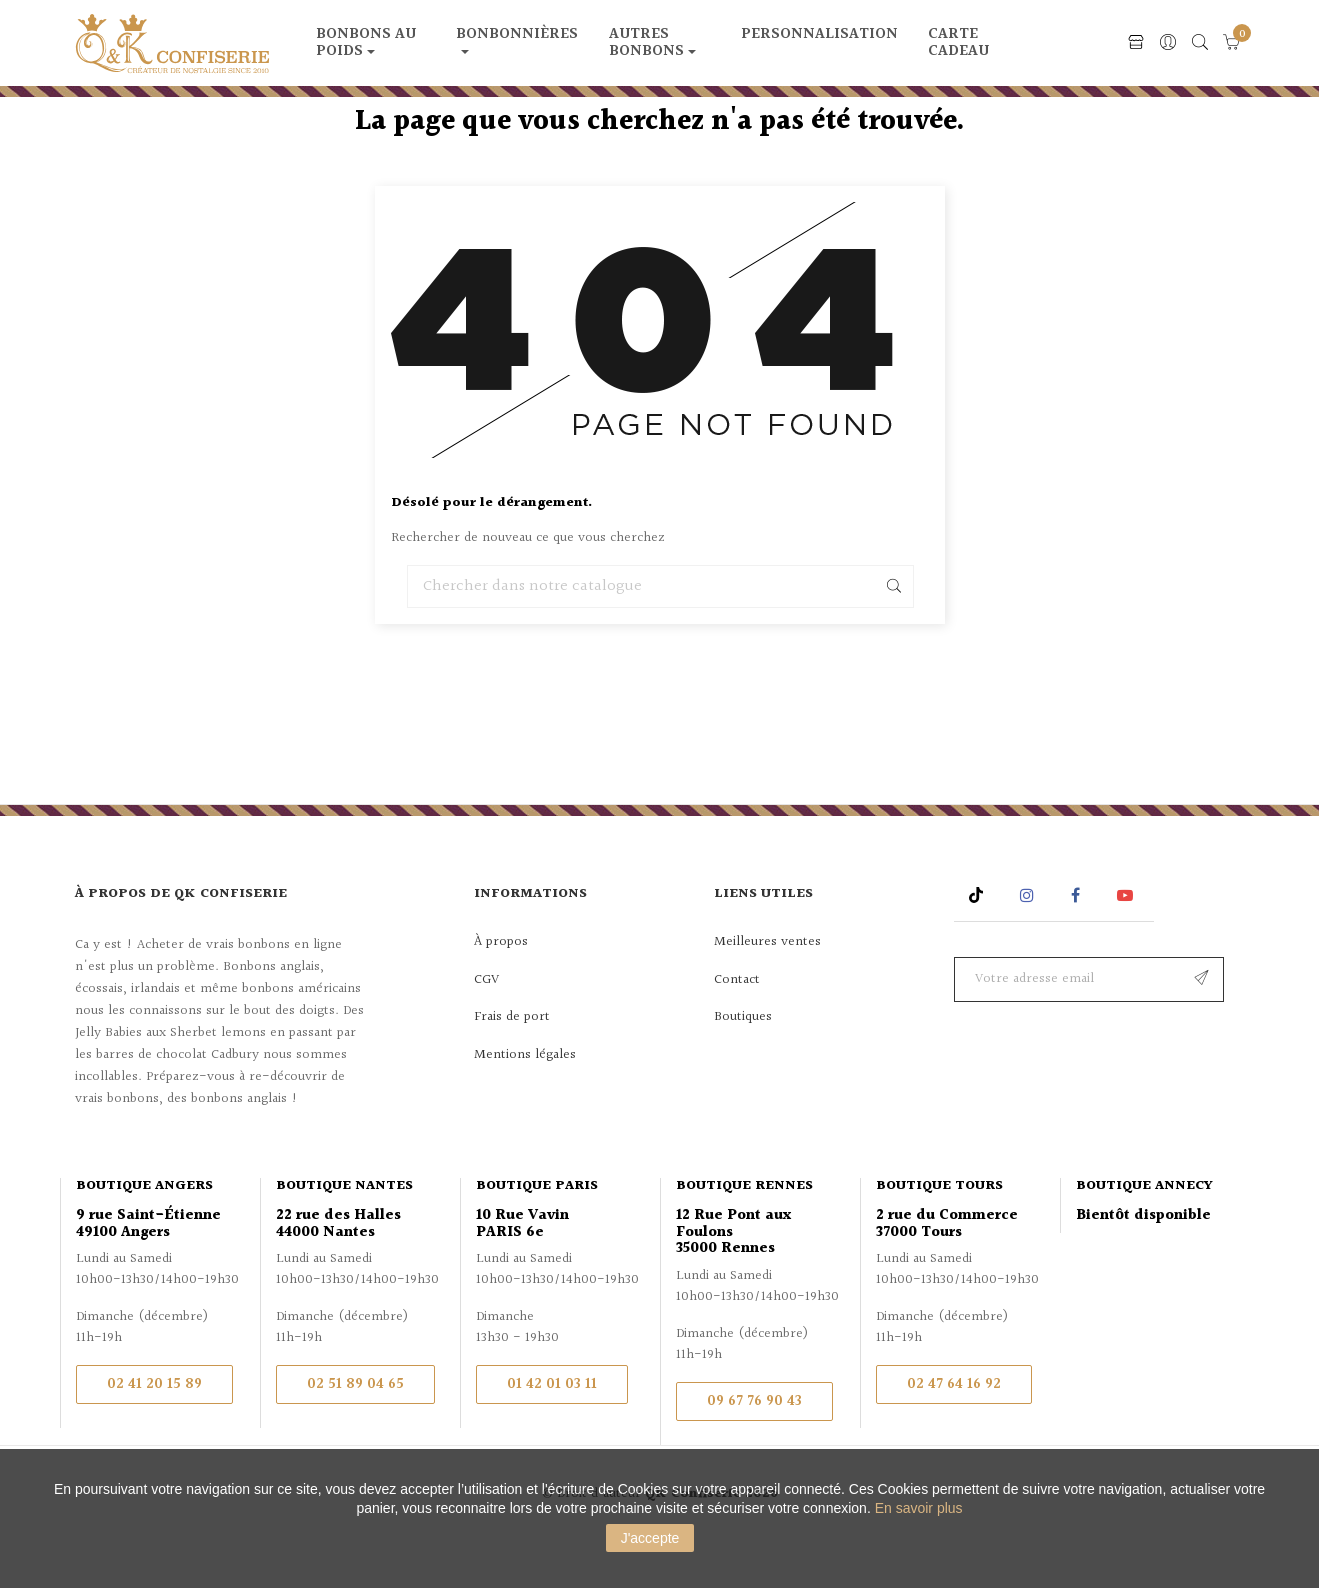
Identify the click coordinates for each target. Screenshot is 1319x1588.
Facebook (1075, 942)
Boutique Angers (144, 1232)
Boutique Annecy (1144, 1232)
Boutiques (743, 1064)
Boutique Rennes (744, 1232)
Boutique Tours (939, 1232)
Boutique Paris (537, 1232)
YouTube (1128, 942)
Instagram (1029, 942)
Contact (737, 1027)
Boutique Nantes (344, 1232)
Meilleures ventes (767, 989)
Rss (978, 942)
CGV (486, 1027)
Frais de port (512, 1064)
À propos (501, 989)
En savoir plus (919, 1508)
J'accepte (650, 1538)
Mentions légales (525, 1102)
